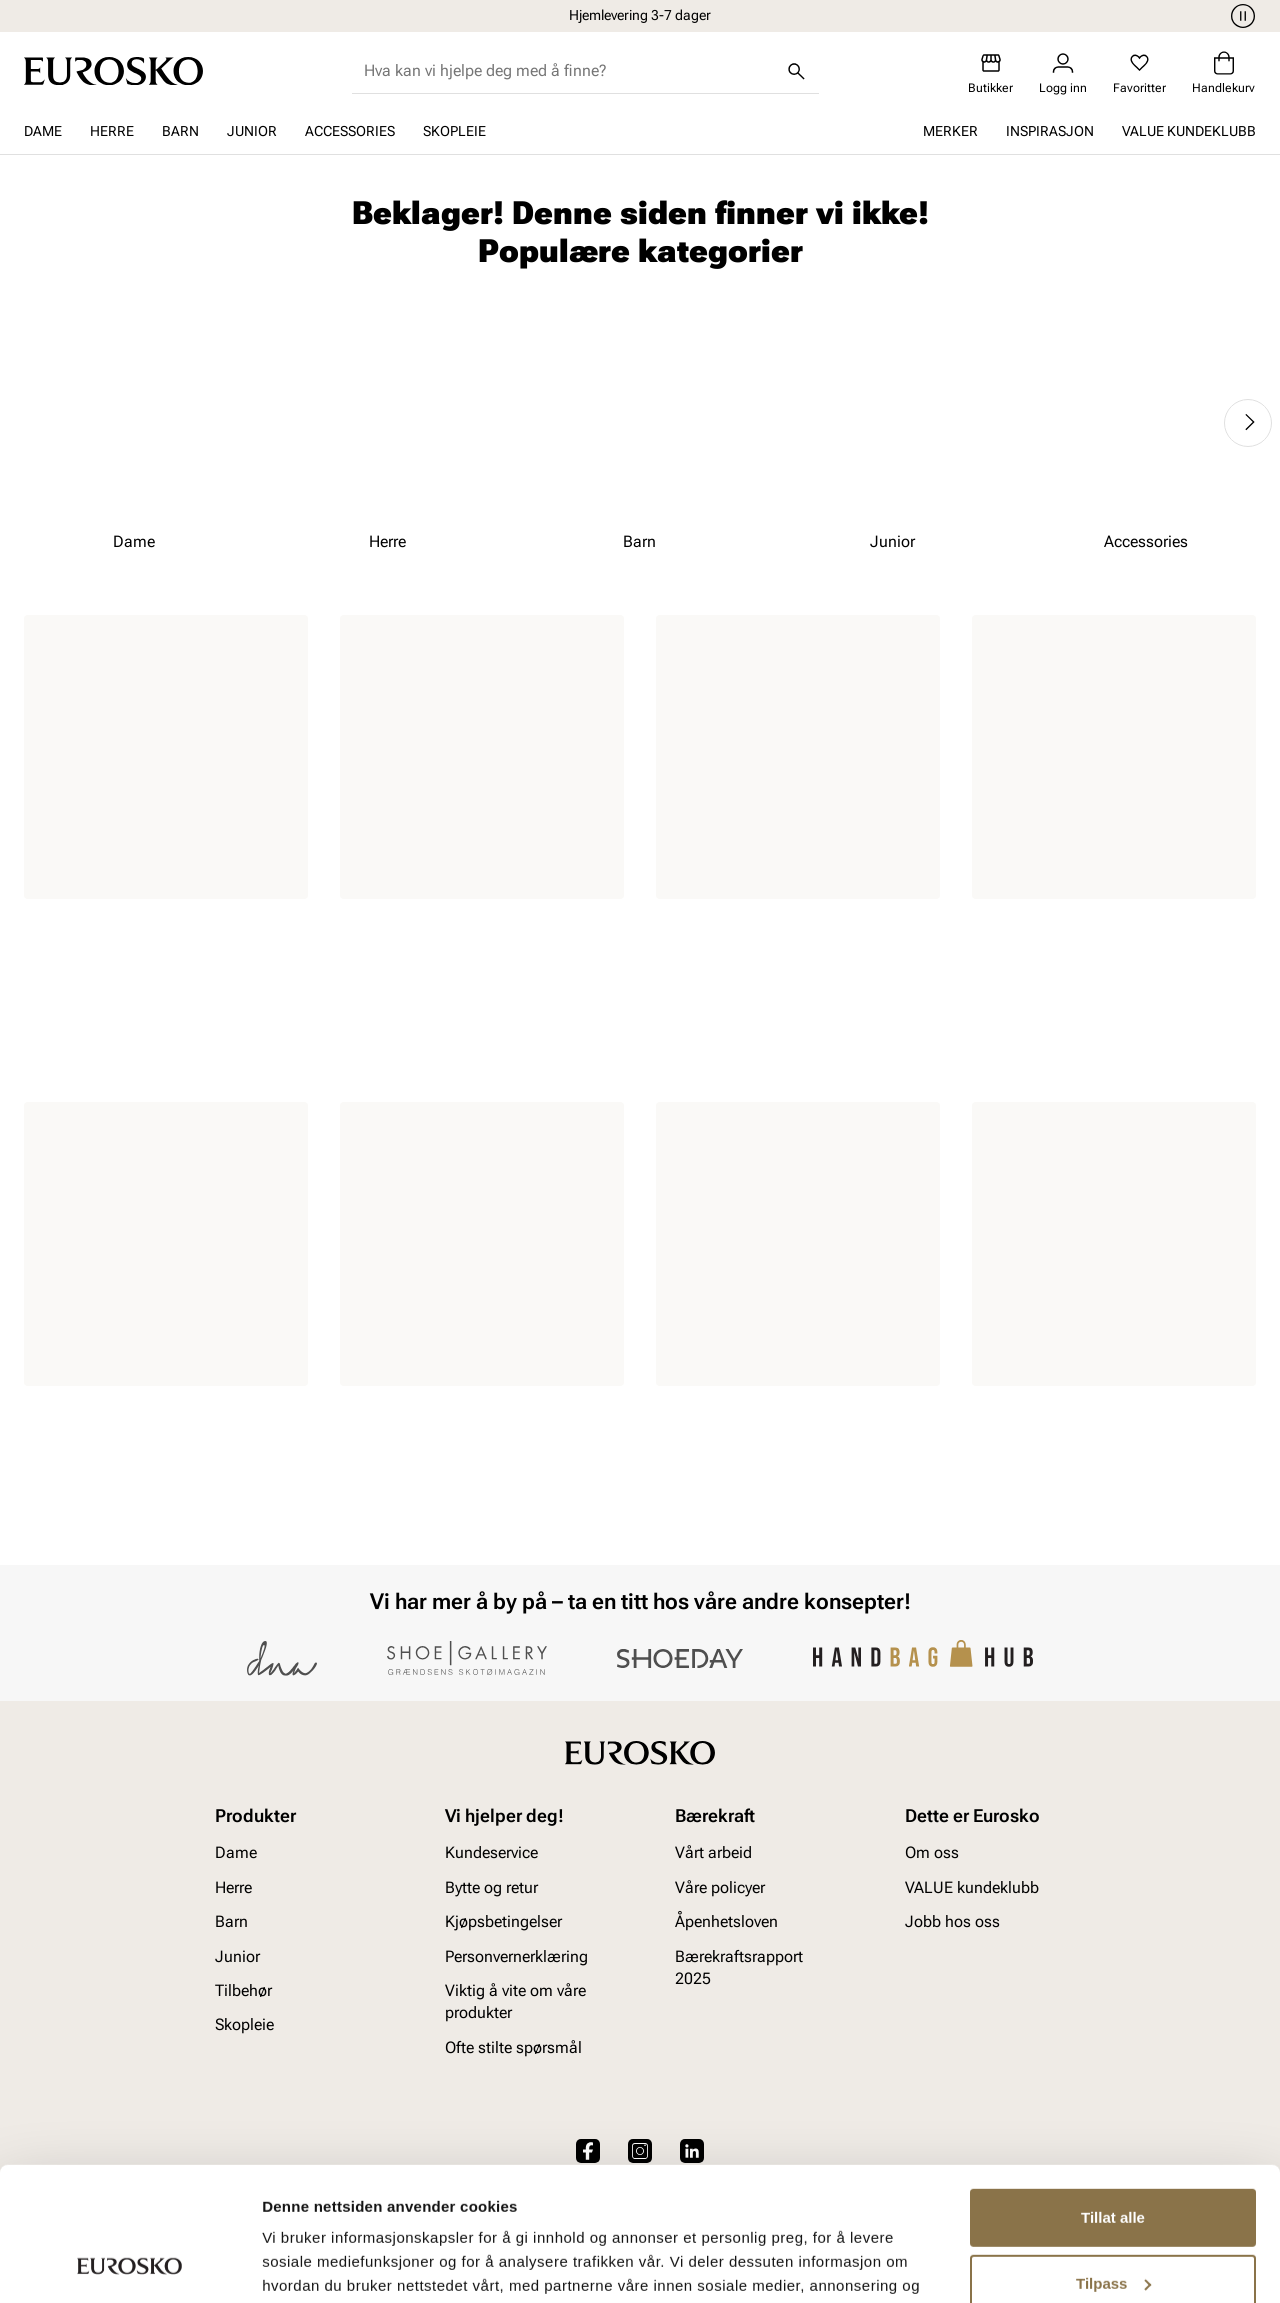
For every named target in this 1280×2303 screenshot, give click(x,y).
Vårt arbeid (713, 1853)
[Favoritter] (1139, 73)
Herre (112, 131)
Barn (180, 131)
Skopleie (454, 131)
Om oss (932, 1853)
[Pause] (1240, 16)
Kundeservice (491, 1853)
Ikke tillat (1113, 2223)
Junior (252, 131)
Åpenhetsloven (726, 1921)
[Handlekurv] (1223, 73)
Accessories (350, 131)
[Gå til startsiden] (113, 71)
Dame (43, 131)
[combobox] (569, 71)
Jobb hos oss (952, 1921)
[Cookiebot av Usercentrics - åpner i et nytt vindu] (129, 2264)
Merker (950, 131)
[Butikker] (990, 73)
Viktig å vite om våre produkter (515, 2001)
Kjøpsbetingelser (503, 1921)
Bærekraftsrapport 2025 (739, 1967)
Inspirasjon (1050, 131)
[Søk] (797, 71)
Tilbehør (243, 1990)
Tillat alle (1113, 2092)
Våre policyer (720, 1887)
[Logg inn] (1063, 73)
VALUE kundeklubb (1189, 131)
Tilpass (1113, 2157)
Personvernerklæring (516, 1956)
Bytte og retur (491, 1887)
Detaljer (290, 2263)
